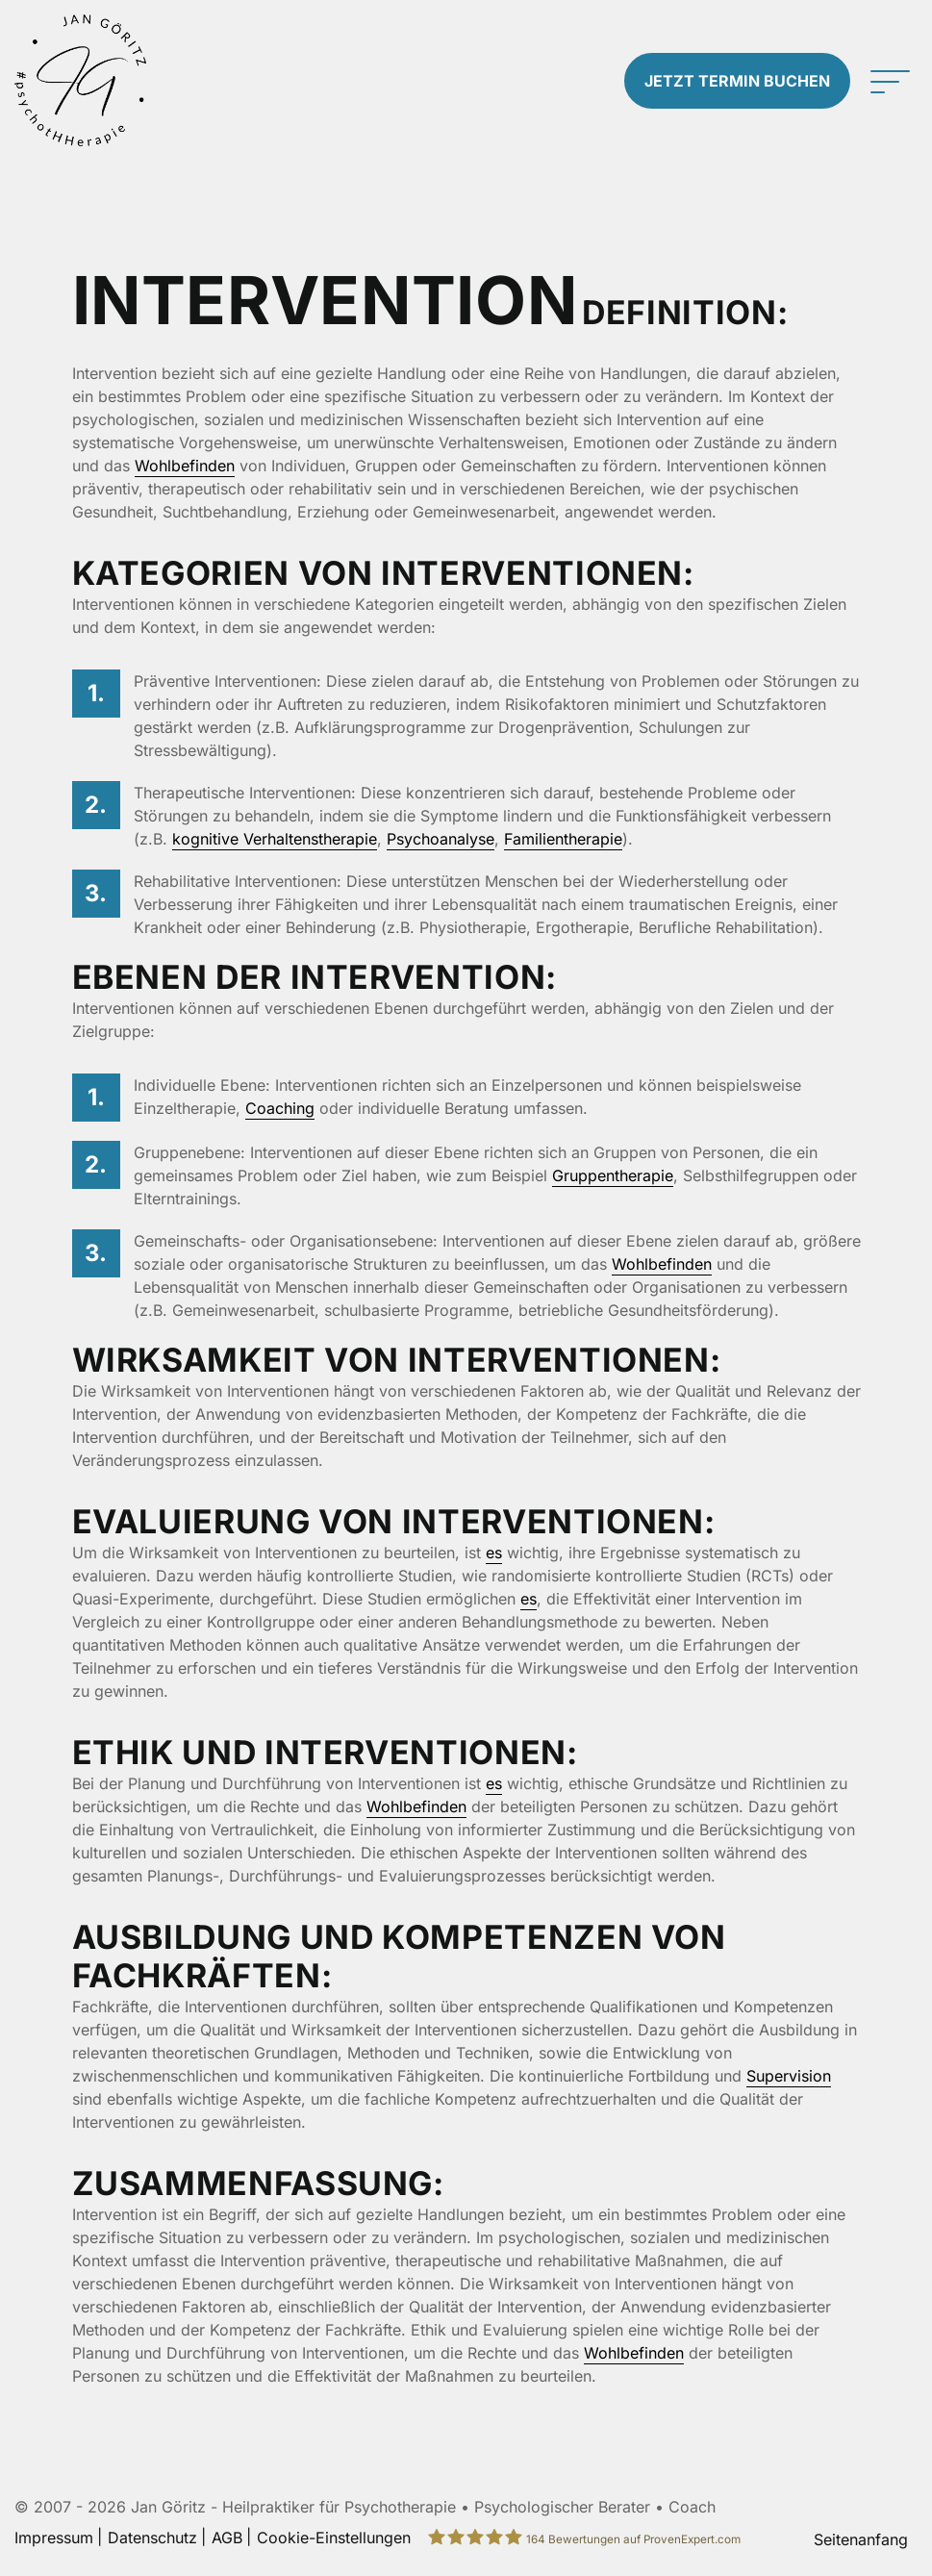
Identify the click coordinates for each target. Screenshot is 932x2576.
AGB (227, 2537)
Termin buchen (737, 80)
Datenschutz (152, 2537)
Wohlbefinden (185, 465)
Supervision (788, 2075)
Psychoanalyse (440, 838)
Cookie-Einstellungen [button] (334, 2537)
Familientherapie (563, 838)
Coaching (280, 1108)
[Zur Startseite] (116, 80)
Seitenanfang (861, 2539)
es (494, 1552)
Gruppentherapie (612, 1175)
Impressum (53, 2537)
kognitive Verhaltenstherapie (274, 838)
